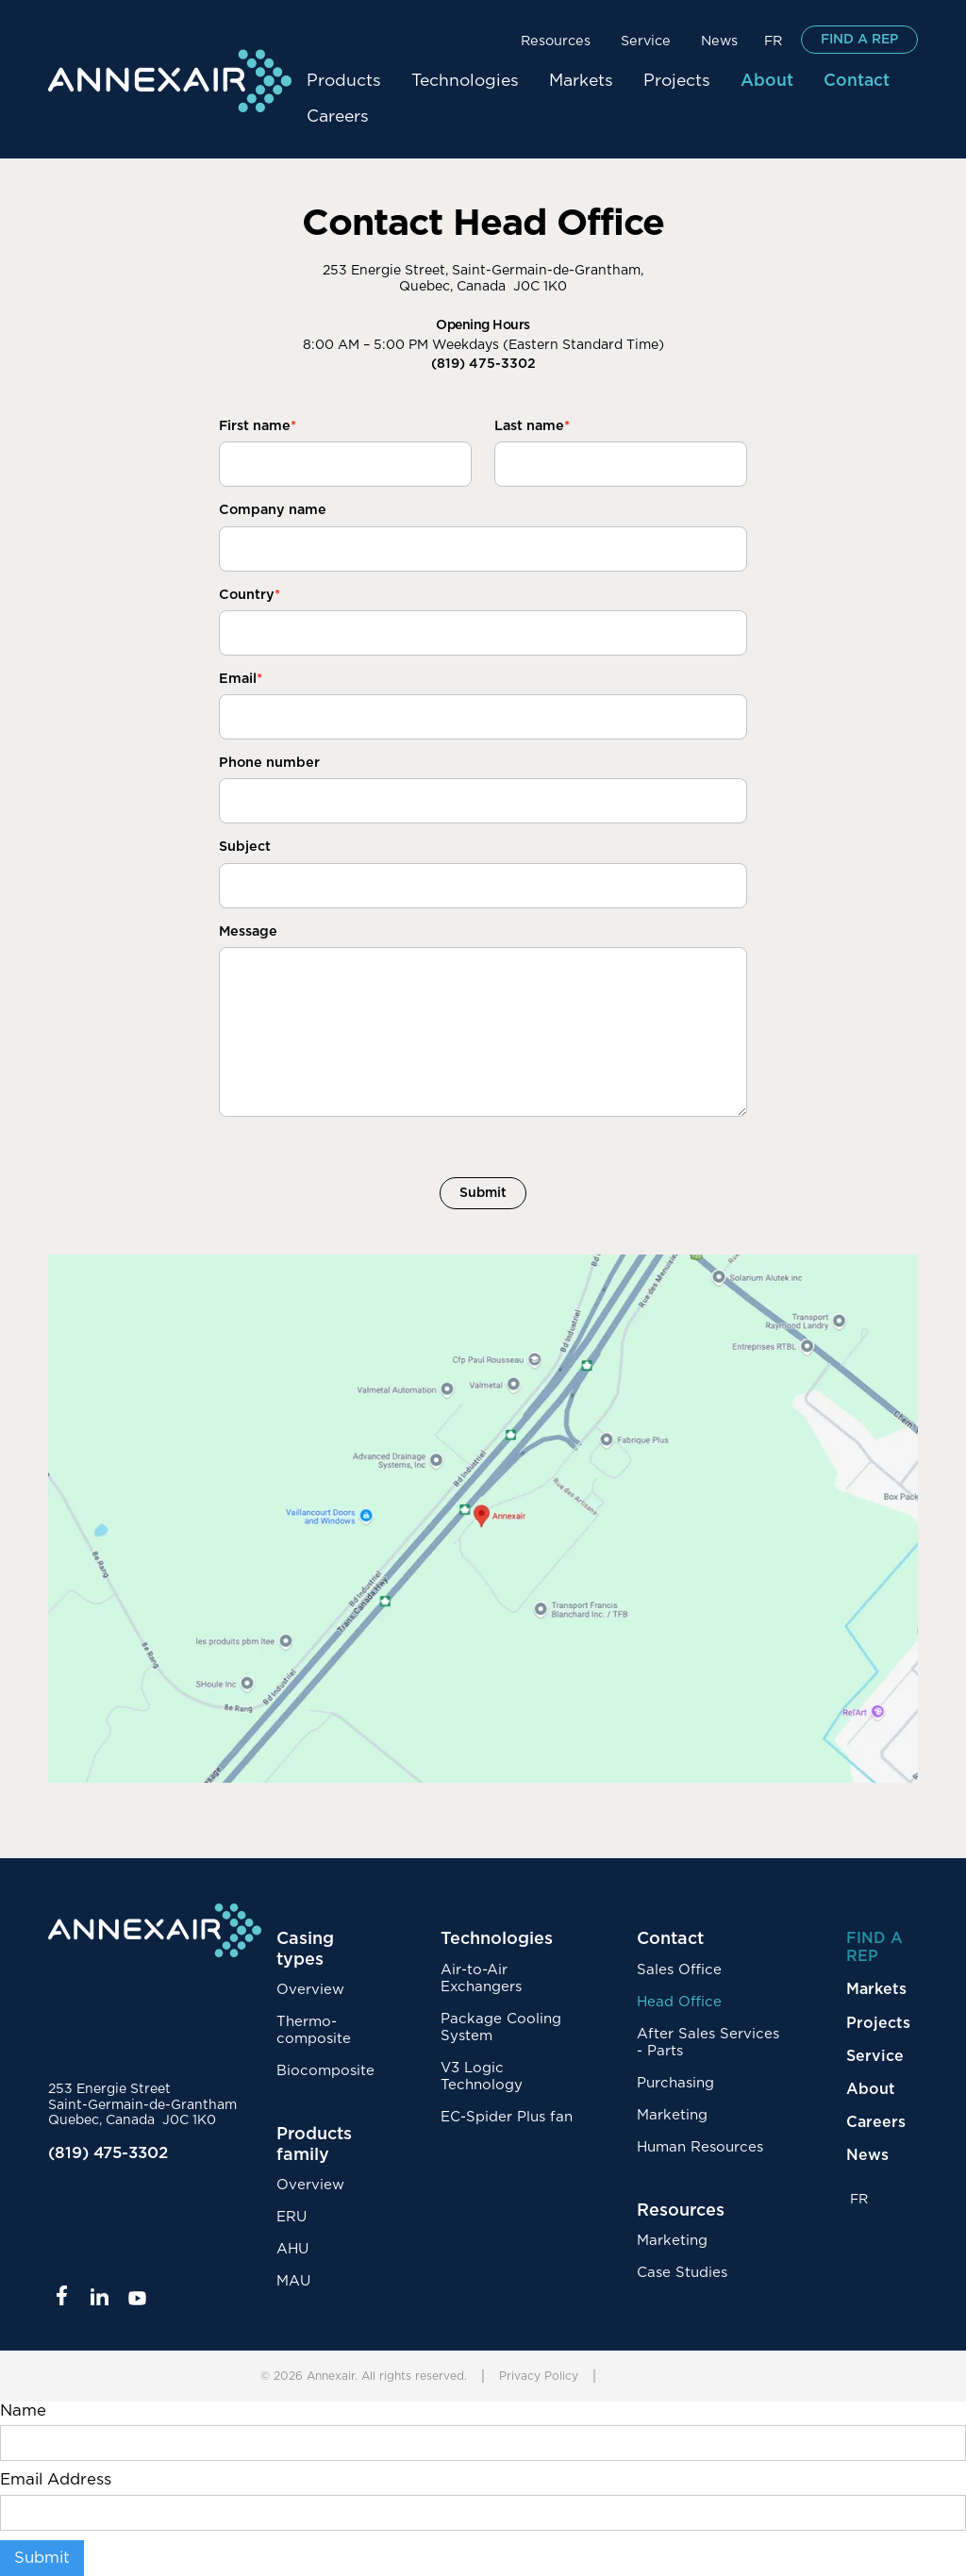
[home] (169, 80)
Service (646, 41)
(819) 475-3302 (483, 364)
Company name (272, 510)
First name (257, 426)
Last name (532, 426)
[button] (556, 40)
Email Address (55, 2479)
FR (773, 41)
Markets (581, 81)
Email (240, 679)
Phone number (269, 763)
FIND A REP (859, 39)
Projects (676, 81)
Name (23, 2410)
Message (248, 930)
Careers (338, 116)
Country (249, 594)
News (719, 41)
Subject (245, 846)
